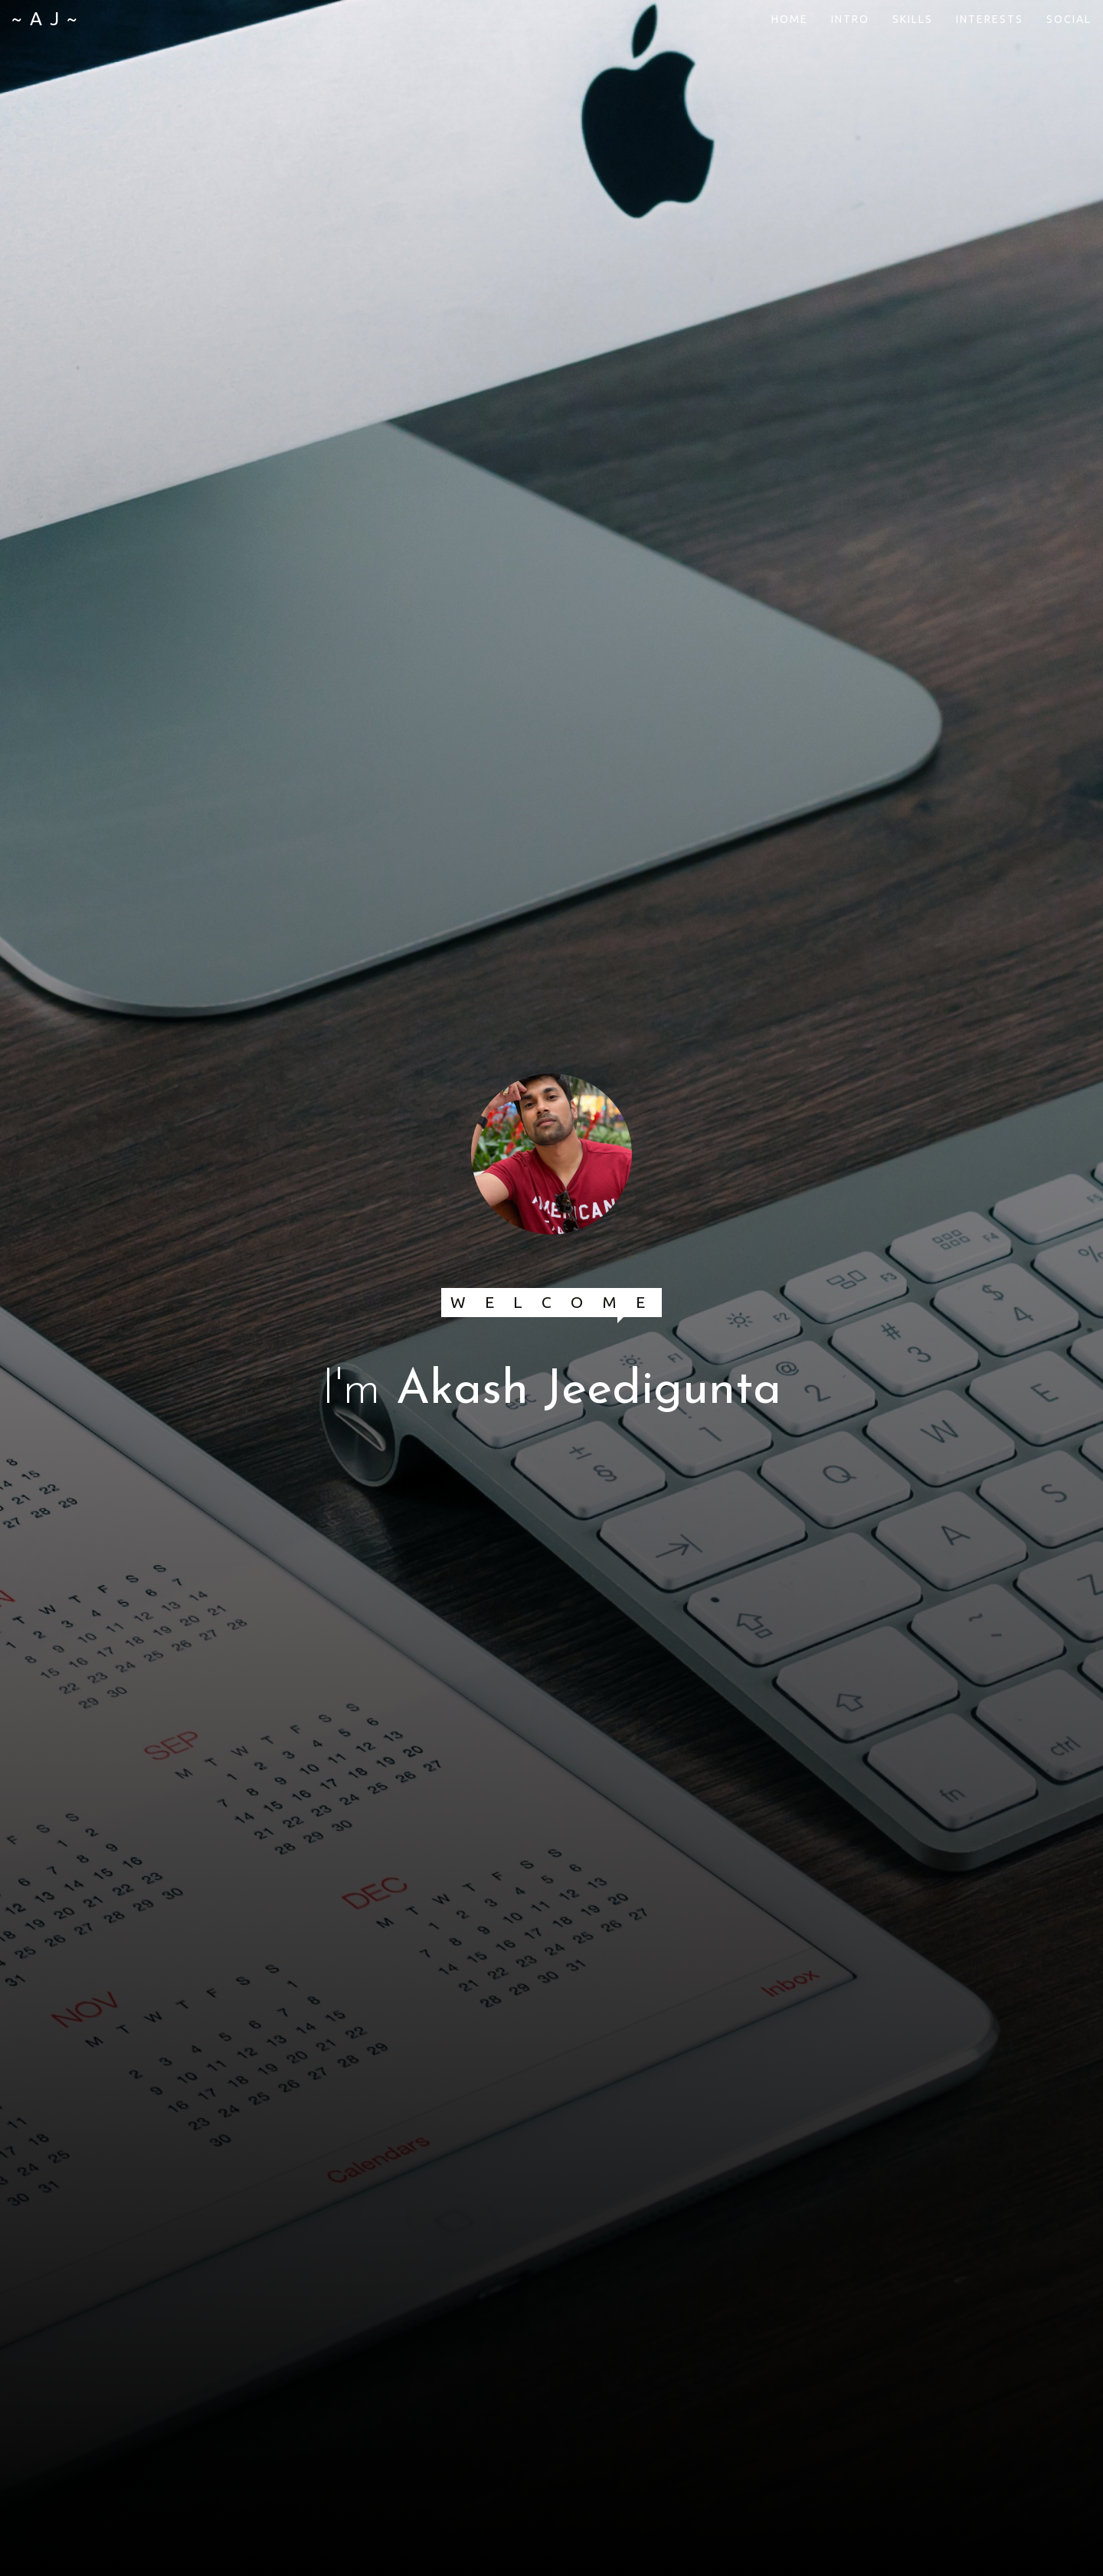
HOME (789, 19)
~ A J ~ (45, 18)
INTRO (850, 19)
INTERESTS (989, 19)
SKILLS (912, 19)
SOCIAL (1069, 19)
